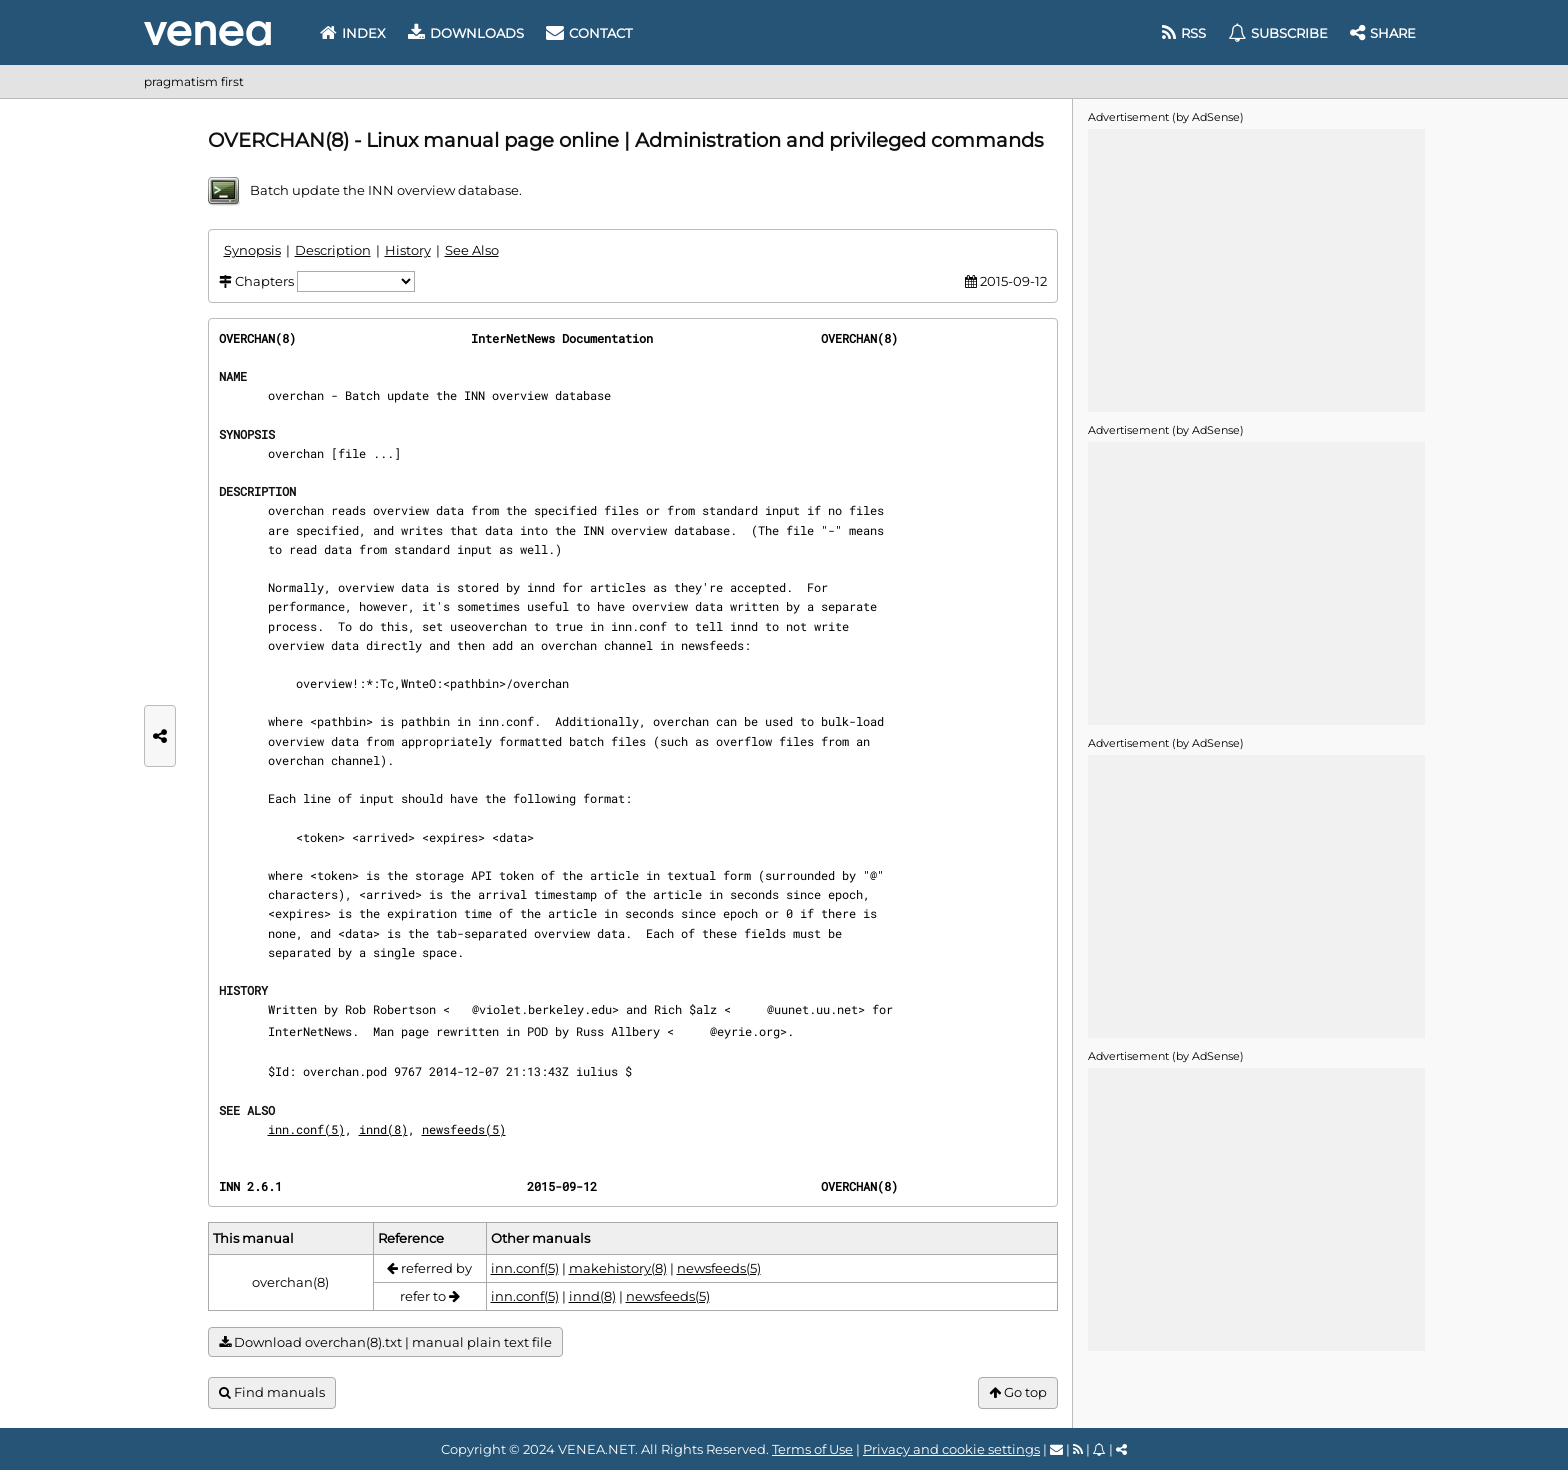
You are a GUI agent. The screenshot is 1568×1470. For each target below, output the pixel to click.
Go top (1018, 1392)
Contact (589, 33)
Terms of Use (812, 1449)
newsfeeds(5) (464, 1129)
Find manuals (272, 1392)
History (408, 250)
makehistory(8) (618, 1268)
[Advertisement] (1256, 269)
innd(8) (383, 1129)
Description (333, 250)
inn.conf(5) (306, 1129)
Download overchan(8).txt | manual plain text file (385, 1342)
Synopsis (252, 250)
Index (353, 33)
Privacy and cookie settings (951, 1449)
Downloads (466, 33)
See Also (472, 250)
